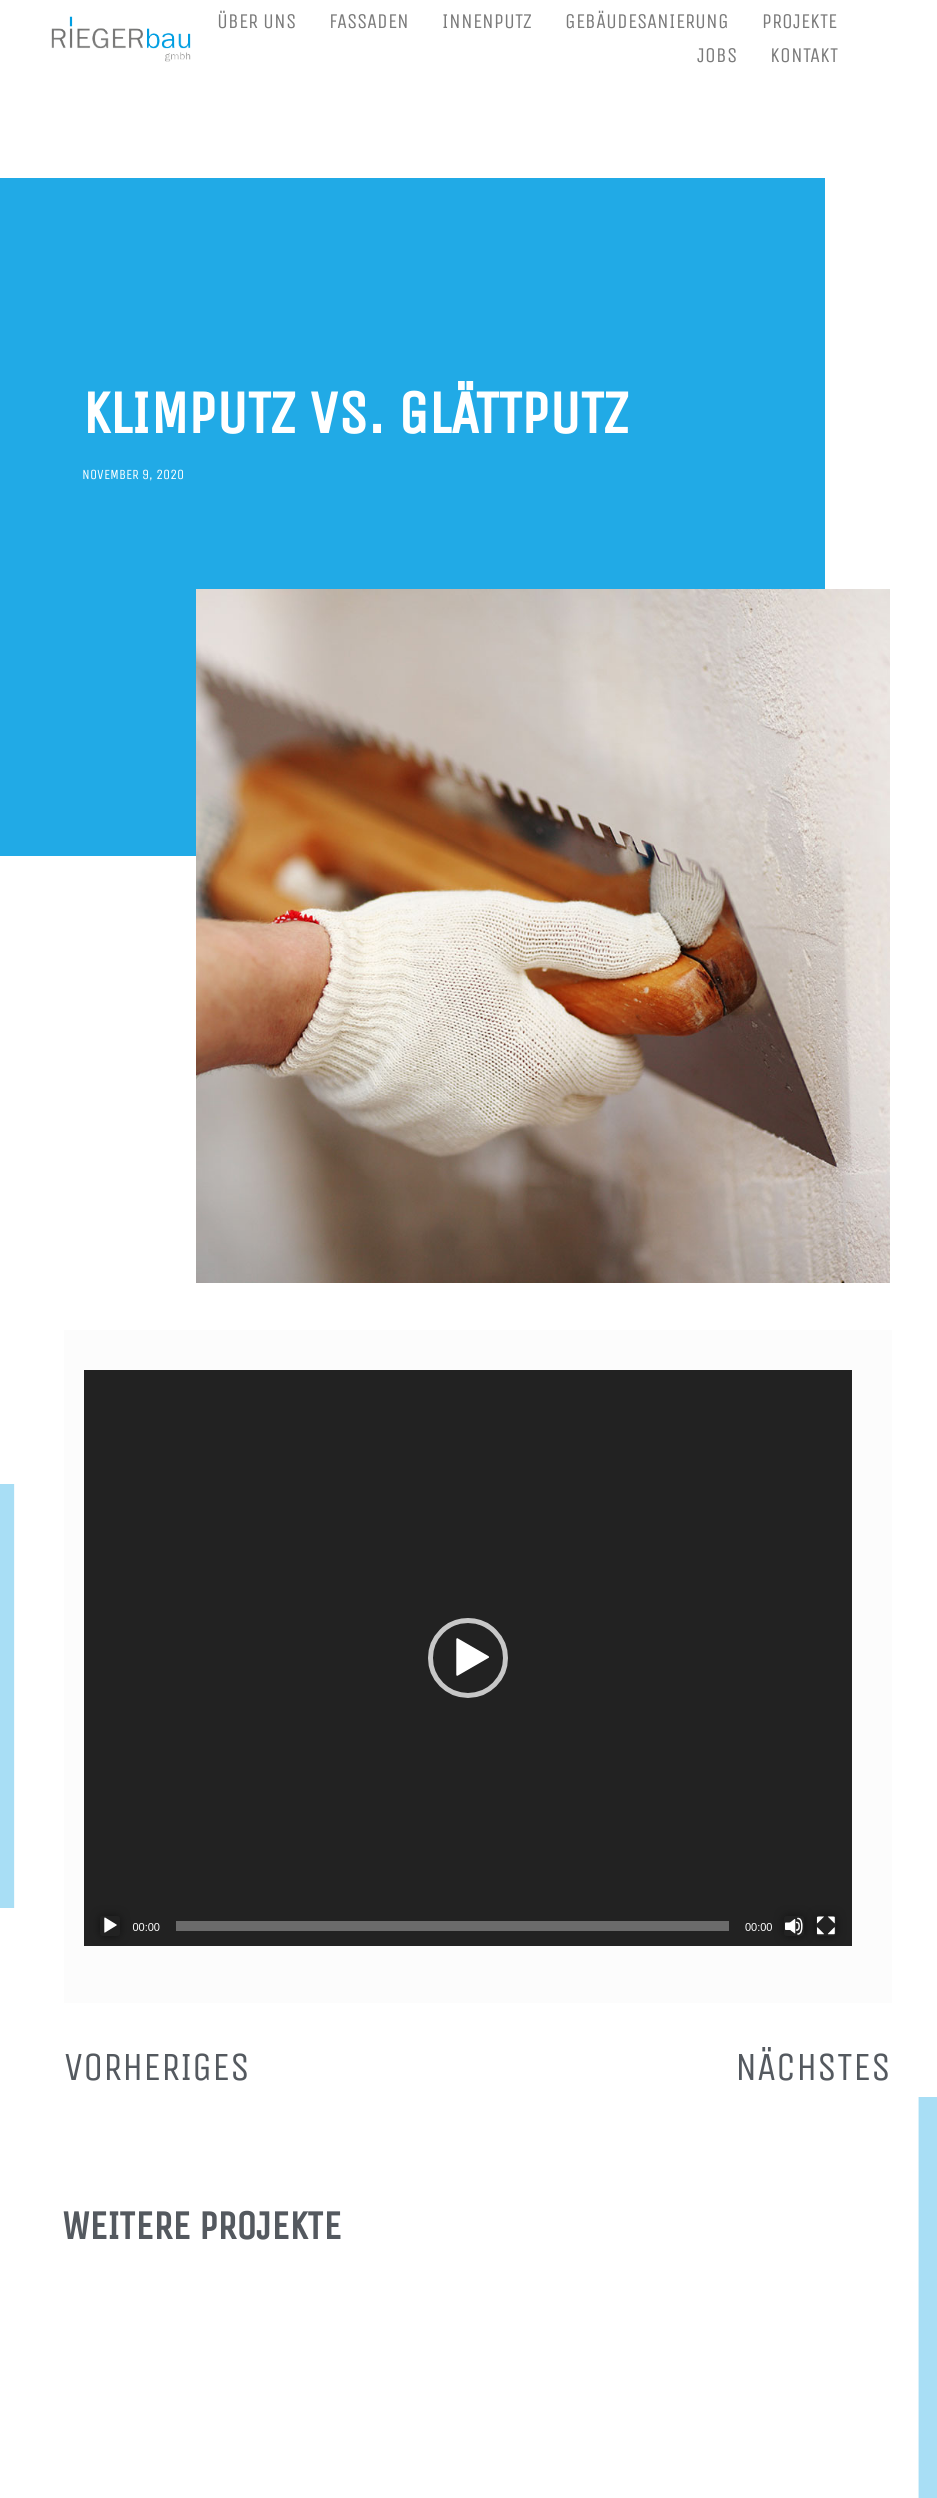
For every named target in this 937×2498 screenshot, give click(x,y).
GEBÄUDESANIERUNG (647, 21)
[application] (468, 1658)
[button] (468, 1658)
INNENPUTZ (487, 21)
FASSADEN (369, 21)
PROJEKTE (799, 21)
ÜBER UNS (256, 21)
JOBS (717, 55)
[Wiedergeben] (110, 1926)
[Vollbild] (826, 1926)
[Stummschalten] (794, 1926)
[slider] (452, 1926)
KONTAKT (804, 55)
